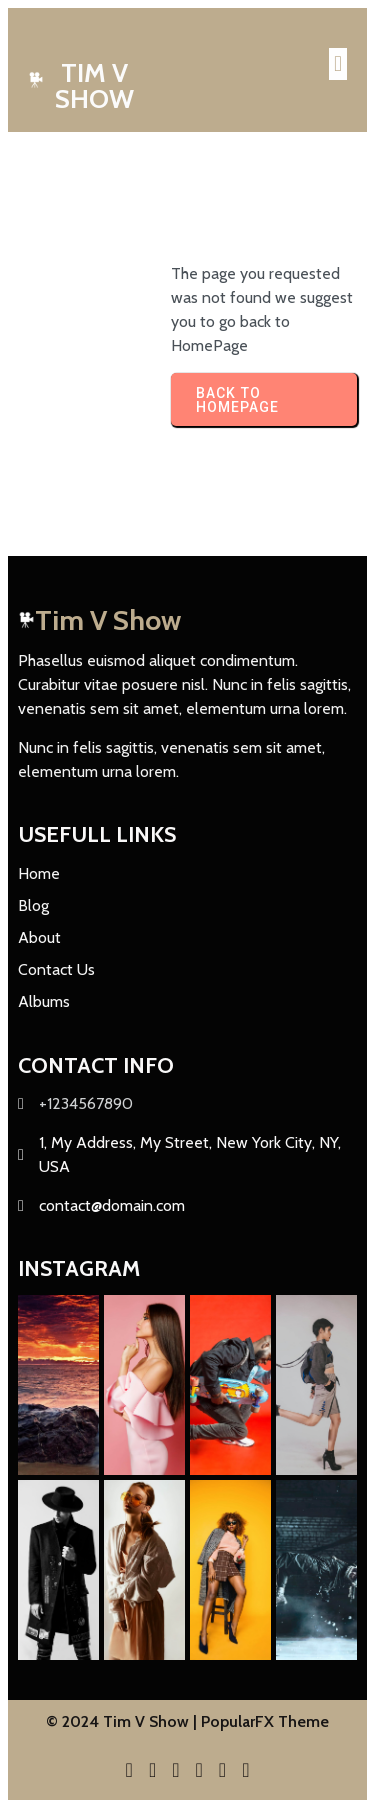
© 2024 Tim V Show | (123, 1721)
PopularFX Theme (265, 1721)
